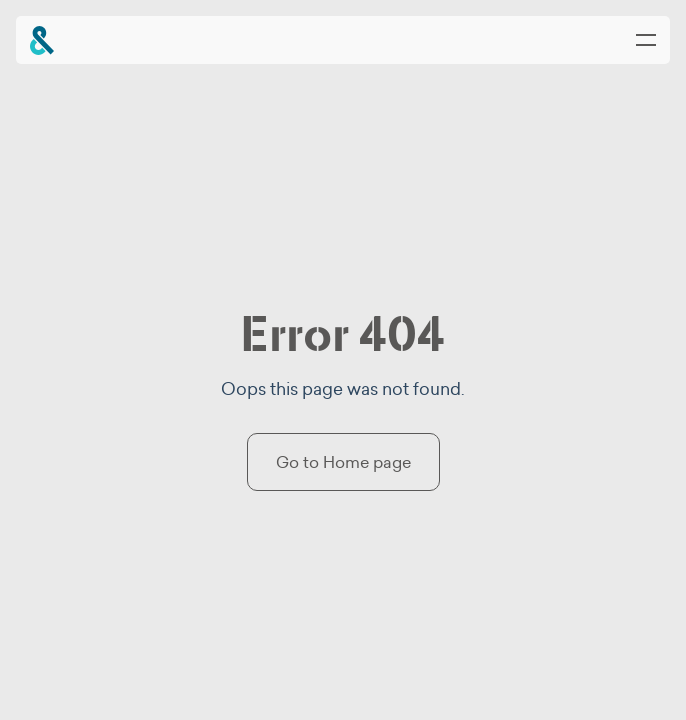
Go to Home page (343, 462)
